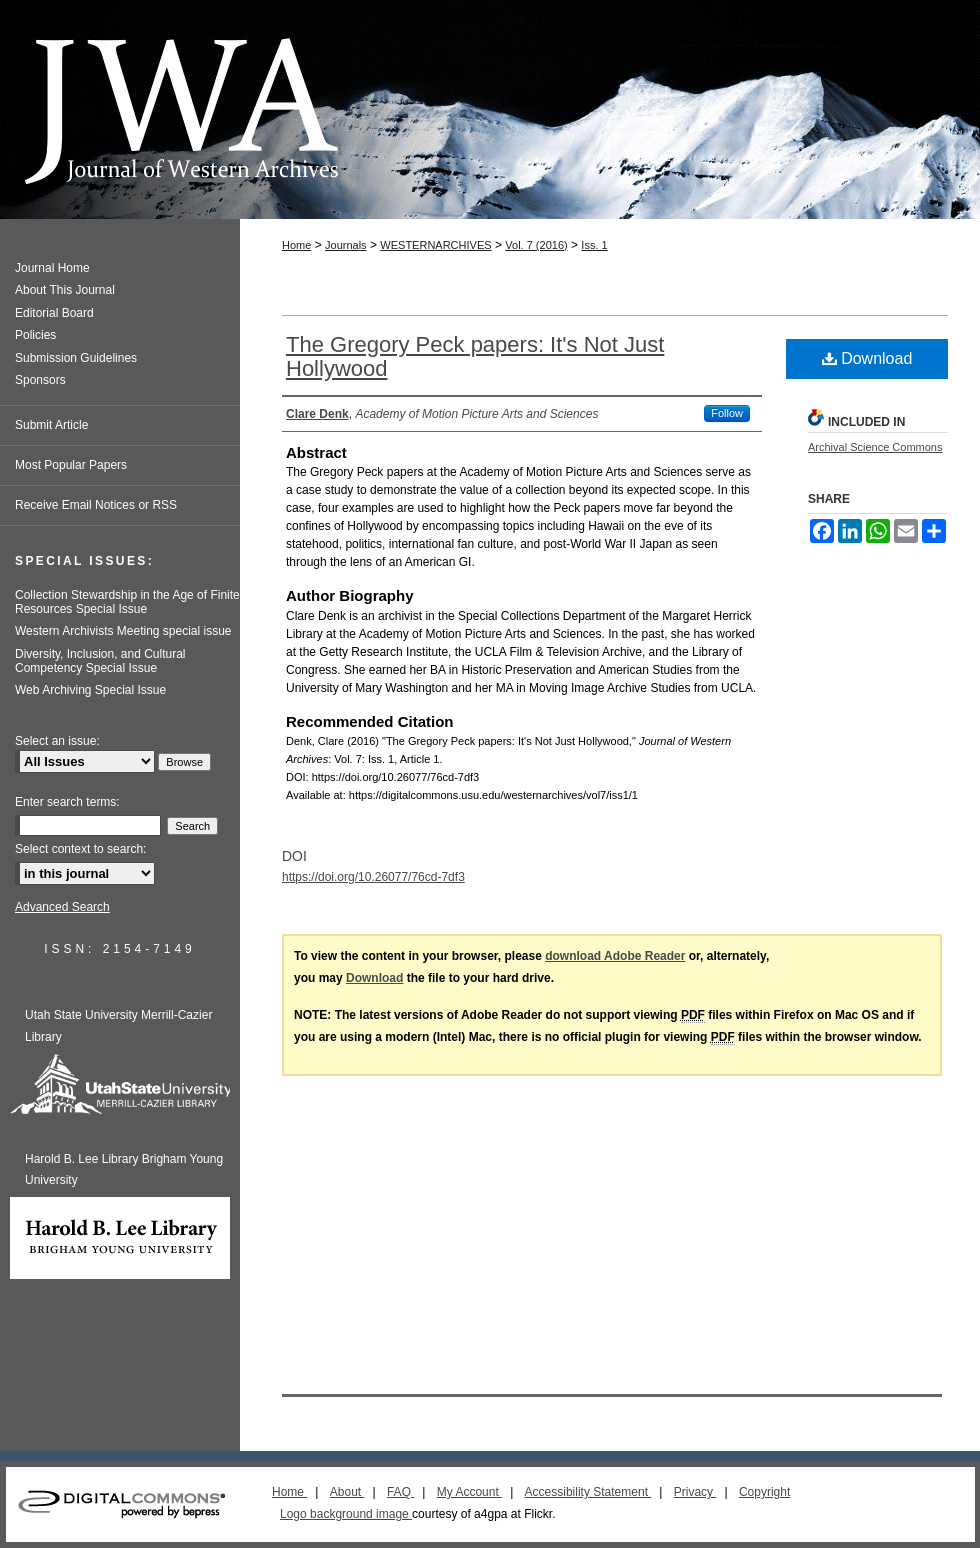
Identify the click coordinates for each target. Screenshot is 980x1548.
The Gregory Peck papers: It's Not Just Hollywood (475, 356)
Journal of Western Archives (490, 109)
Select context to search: (80, 849)
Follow (727, 413)
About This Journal (65, 290)
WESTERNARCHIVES (435, 245)
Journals (346, 245)
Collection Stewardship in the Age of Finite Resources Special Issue (127, 602)
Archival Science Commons (875, 447)
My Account (469, 1492)
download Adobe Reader (615, 956)
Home (296, 245)
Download (867, 358)
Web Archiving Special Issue (90, 690)
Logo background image (346, 1514)
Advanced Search (62, 907)
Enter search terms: (67, 802)
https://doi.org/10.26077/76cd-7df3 (373, 877)
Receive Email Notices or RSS (96, 505)
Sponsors (40, 380)
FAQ (400, 1492)
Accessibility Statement (588, 1492)
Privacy (695, 1492)
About (347, 1492)
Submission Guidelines (76, 358)
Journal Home (52, 268)
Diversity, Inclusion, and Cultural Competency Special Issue (100, 661)
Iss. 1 (594, 245)
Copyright (764, 1492)
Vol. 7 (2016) (536, 245)
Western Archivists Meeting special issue (123, 631)
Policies (35, 335)
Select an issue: (57, 741)
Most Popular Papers (71, 465)
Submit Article (51, 425)
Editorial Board (54, 313)
